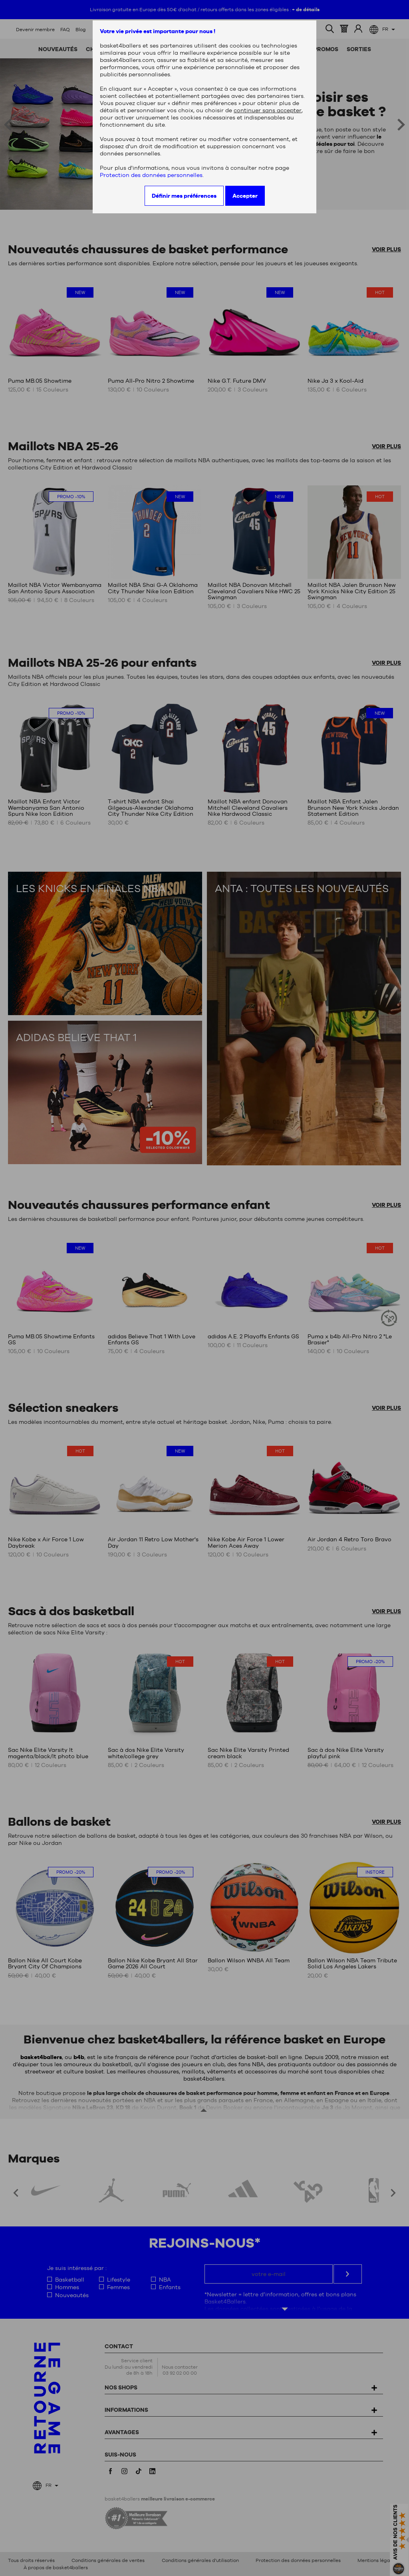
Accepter (245, 196)
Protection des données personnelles (151, 175)
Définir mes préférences (184, 196)
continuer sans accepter (268, 110)
